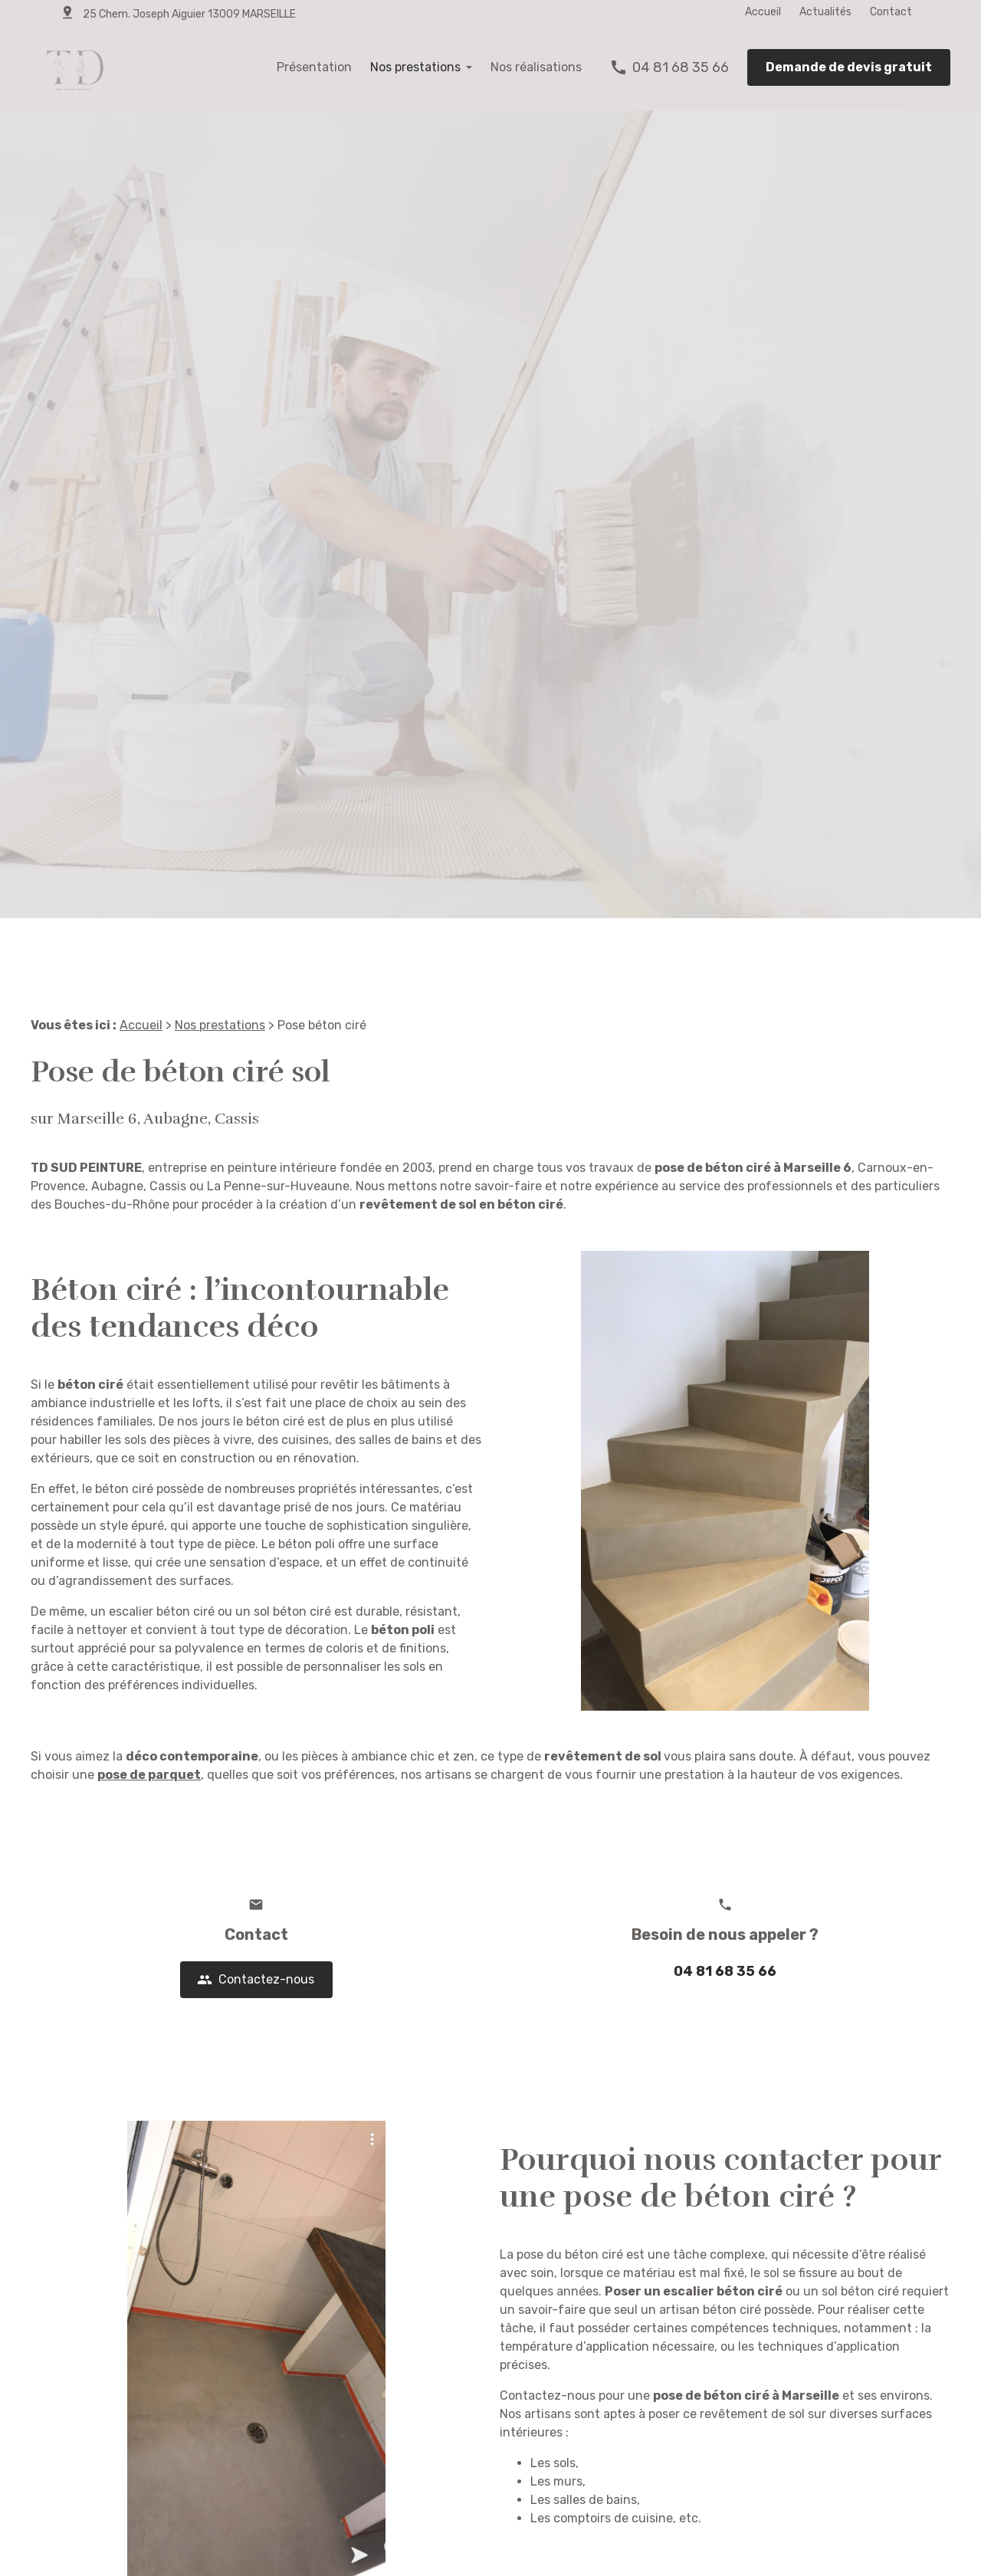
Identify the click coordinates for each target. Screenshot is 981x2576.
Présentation (314, 67)
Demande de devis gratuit (849, 67)
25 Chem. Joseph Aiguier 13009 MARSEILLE (189, 14)
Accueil (763, 11)
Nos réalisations (536, 67)
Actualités (825, 11)
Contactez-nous (255, 1981)
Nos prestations (415, 67)
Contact (891, 11)
